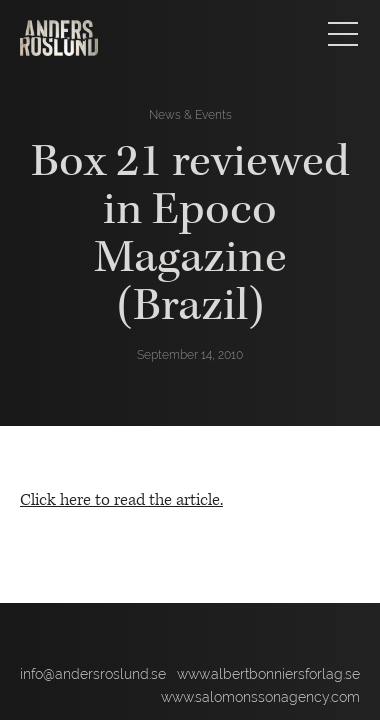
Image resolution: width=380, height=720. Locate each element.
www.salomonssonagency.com (260, 697)
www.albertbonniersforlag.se (268, 674)
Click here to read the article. (121, 500)
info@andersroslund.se (93, 674)
